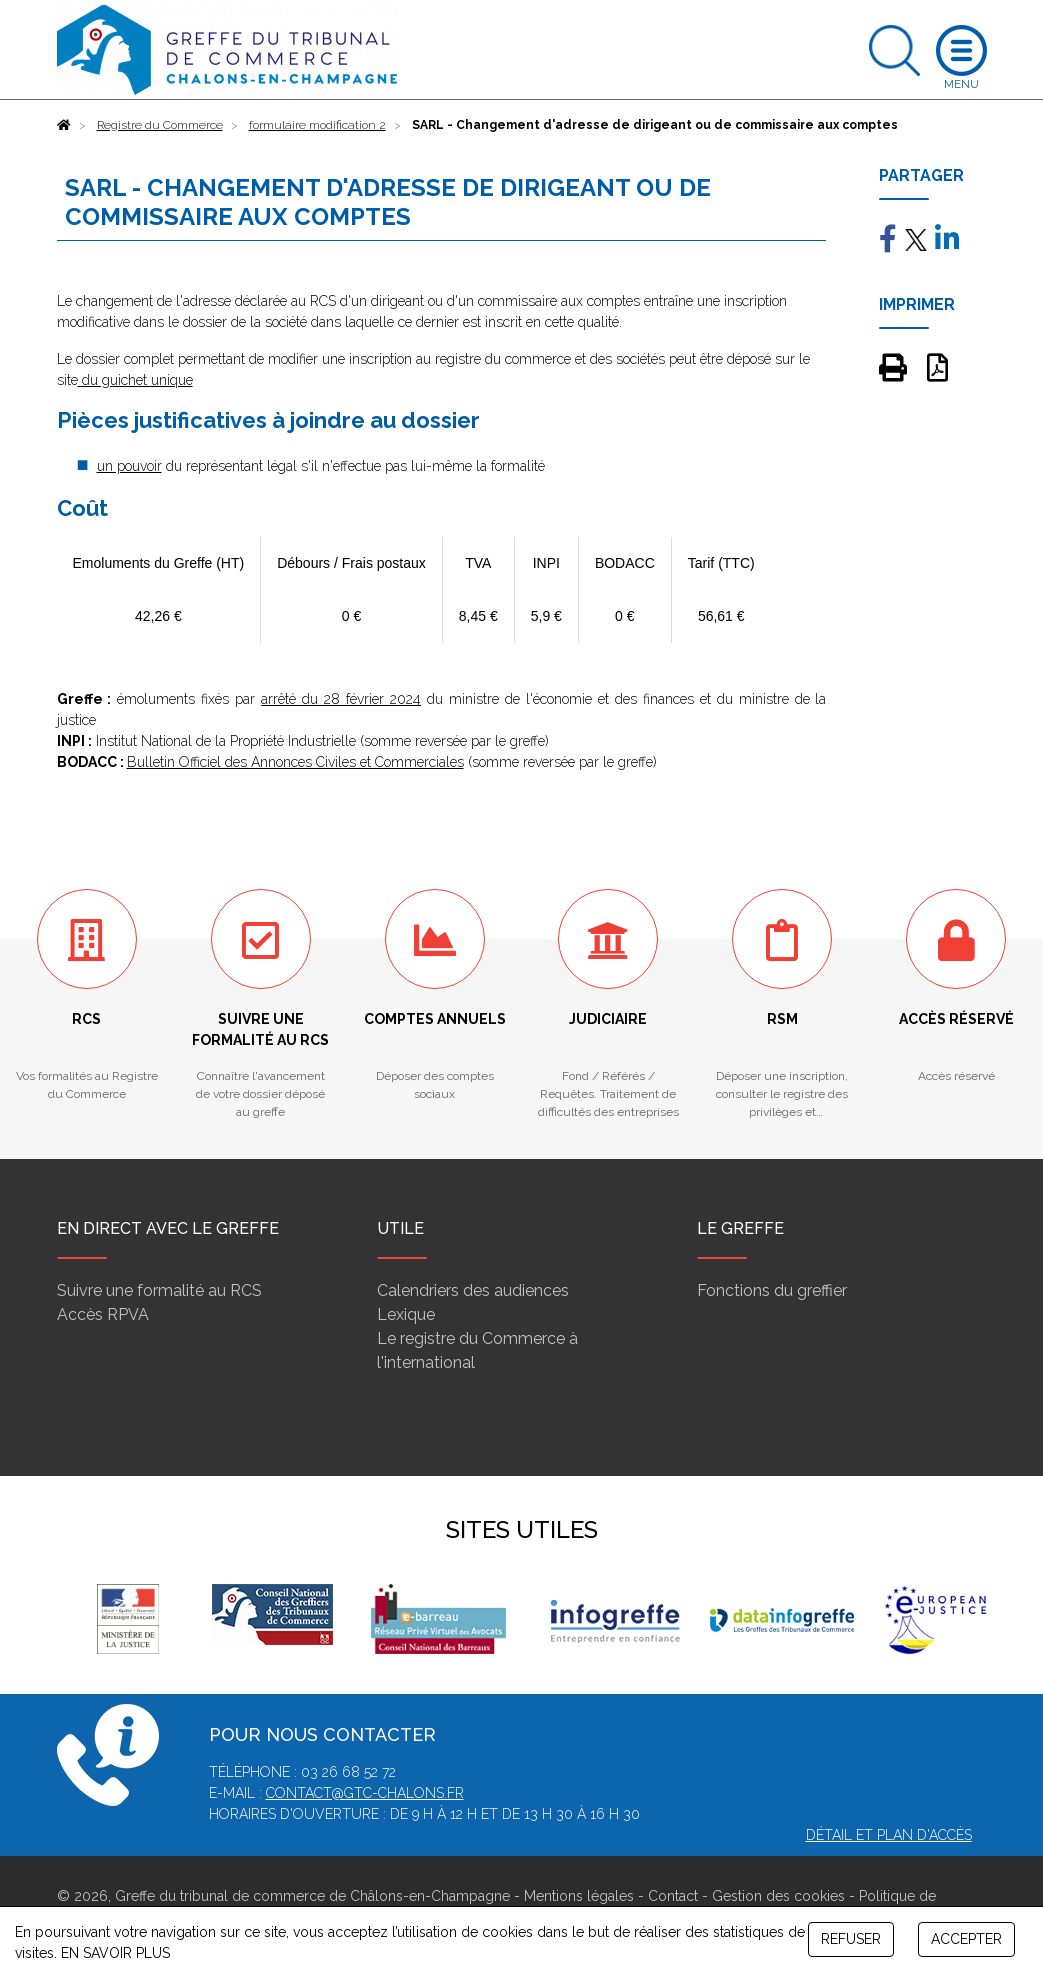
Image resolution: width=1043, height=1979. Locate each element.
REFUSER (851, 1939)
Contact (673, 1896)
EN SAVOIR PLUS (115, 1953)
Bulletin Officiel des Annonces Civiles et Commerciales (295, 762)
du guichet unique (137, 380)
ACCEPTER (966, 1939)
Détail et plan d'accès (889, 1835)
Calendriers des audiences (473, 1290)
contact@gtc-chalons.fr (365, 1793)
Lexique (406, 1314)
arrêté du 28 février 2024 (341, 699)
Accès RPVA (103, 1314)
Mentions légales (579, 1896)
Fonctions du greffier (772, 1290)
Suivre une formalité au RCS (159, 1290)
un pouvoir (129, 466)
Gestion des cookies (778, 1896)
